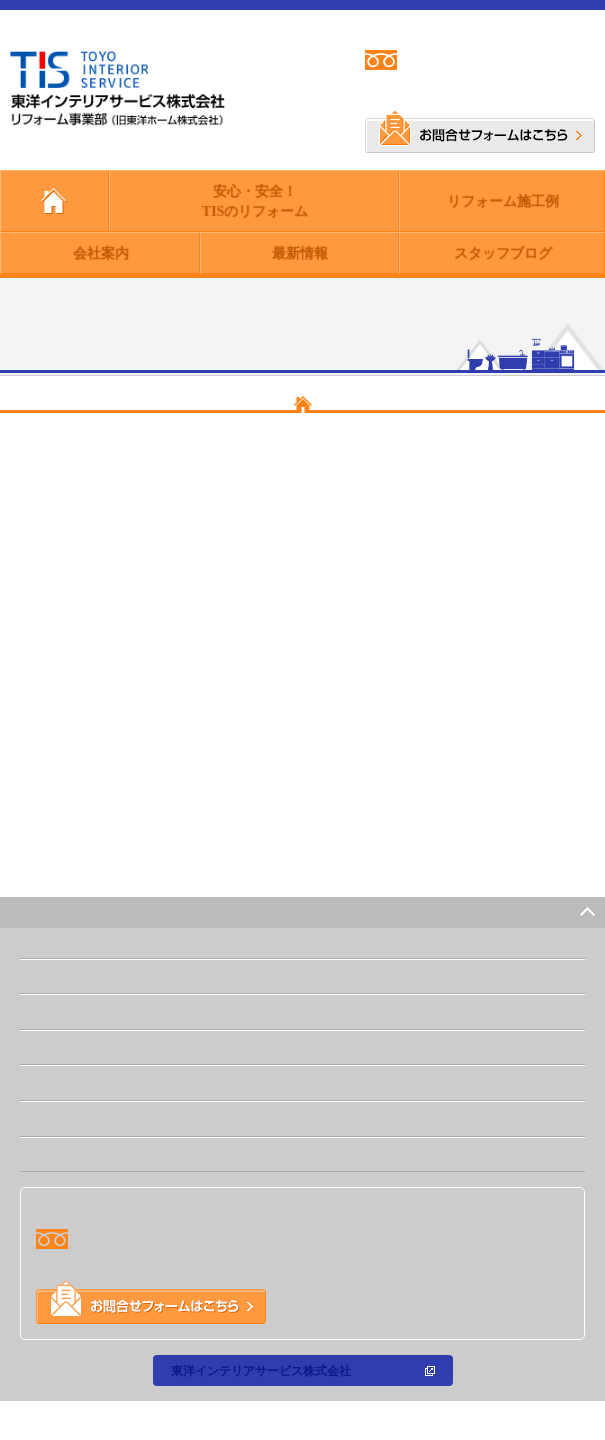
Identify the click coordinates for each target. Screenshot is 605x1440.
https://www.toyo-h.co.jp (146, 829)
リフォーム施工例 (502, 200)
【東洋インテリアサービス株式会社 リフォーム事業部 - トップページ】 (302, 772)
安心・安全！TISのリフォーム (254, 200)
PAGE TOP (542, 911)
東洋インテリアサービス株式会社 (260, 1370)
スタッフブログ (502, 252)
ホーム (51, 975)
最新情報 (299, 252)
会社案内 (100, 252)
